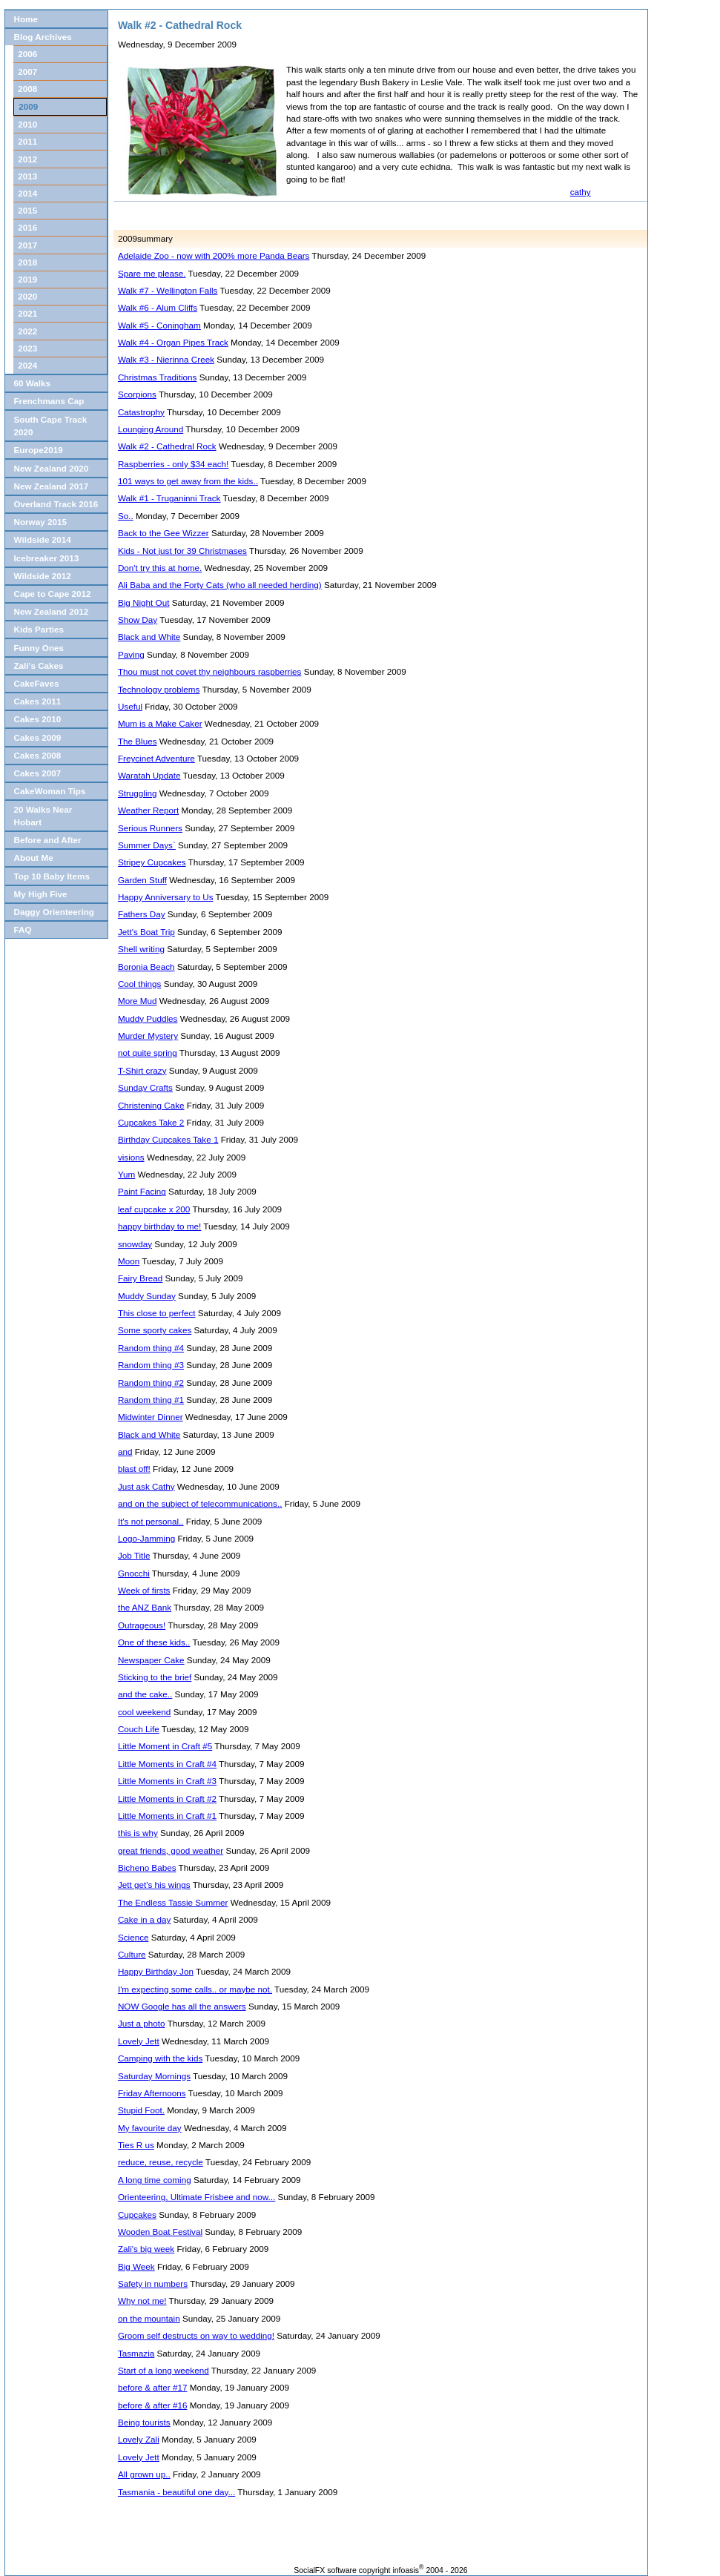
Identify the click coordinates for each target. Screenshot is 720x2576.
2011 (27, 141)
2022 (27, 331)
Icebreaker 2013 (46, 558)
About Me (33, 857)
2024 (27, 365)
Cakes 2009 (37, 737)
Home (25, 19)
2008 (27, 88)
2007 (27, 71)
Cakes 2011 (37, 701)
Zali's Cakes (38, 665)
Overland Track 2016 (55, 504)
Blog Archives (42, 37)
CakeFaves (36, 683)
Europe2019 (37, 450)
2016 (27, 227)
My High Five (40, 894)
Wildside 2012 (41, 576)
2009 (28, 106)
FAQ (22, 929)
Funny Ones (38, 648)
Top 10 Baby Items (51, 876)
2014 (27, 193)
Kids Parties (38, 629)
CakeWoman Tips (49, 791)
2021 (27, 313)
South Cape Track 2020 (50, 426)
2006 (27, 54)
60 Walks (31, 383)
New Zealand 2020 (50, 468)
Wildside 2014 (41, 539)
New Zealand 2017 (50, 486)
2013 (27, 176)
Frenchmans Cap (48, 401)
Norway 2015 (39, 521)
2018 (27, 262)
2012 (27, 159)
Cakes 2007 (37, 773)
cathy (580, 191)
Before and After (47, 840)
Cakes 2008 (37, 755)
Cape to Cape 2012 (51, 593)
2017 (27, 245)
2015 (27, 210)
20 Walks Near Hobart (42, 816)
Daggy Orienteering (53, 912)
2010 (27, 124)
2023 (27, 348)
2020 (27, 296)
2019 (27, 279)
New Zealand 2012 (50, 611)
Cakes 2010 (37, 719)
